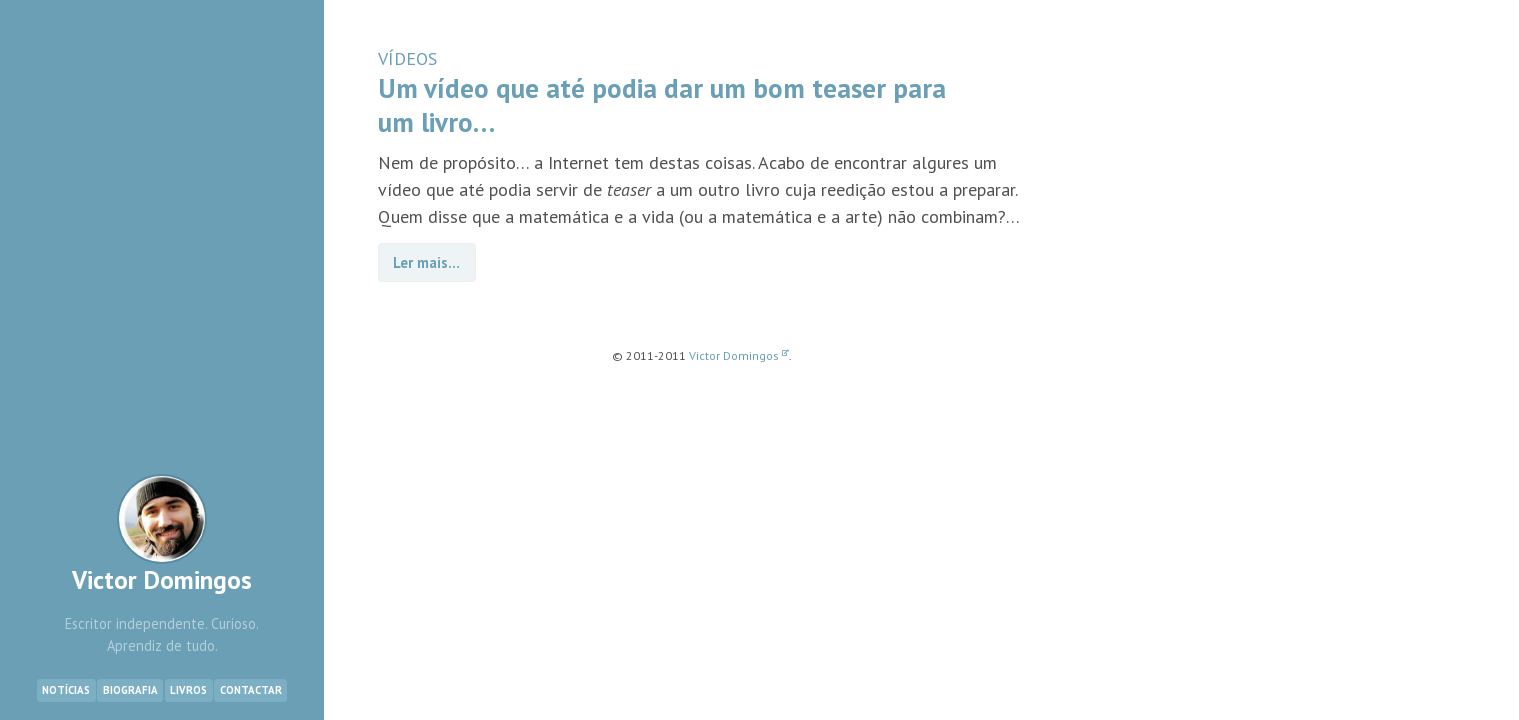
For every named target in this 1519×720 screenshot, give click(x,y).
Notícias (66, 690)
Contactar (251, 690)
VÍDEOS (407, 58)
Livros (188, 690)
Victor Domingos (162, 535)
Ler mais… (426, 262)
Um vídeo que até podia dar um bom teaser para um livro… (662, 105)
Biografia (130, 690)
